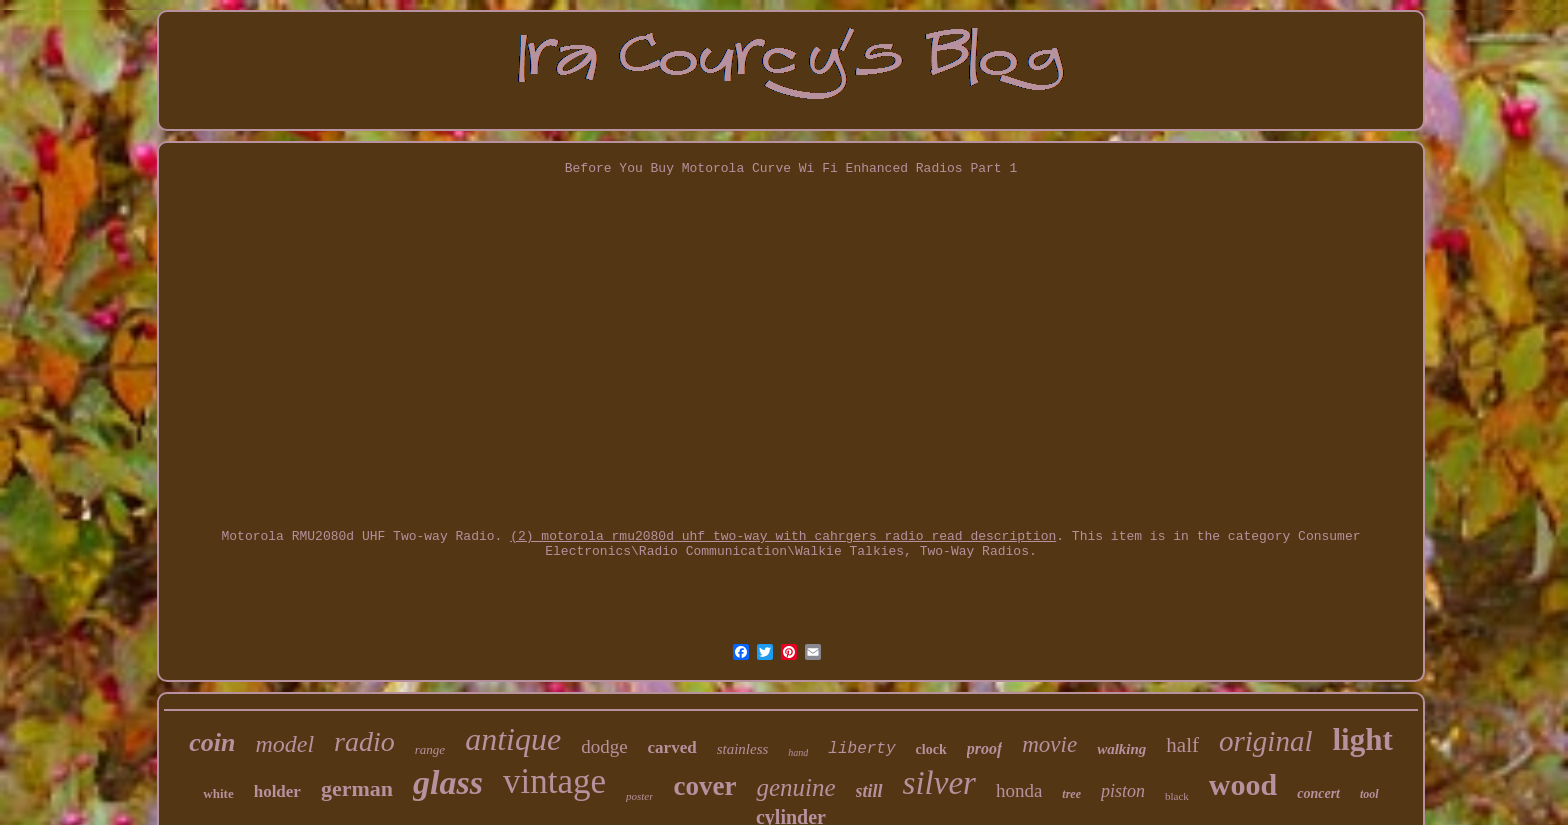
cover (704, 786)
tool (1369, 794)
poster (640, 796)
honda (1019, 790)
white (218, 793)
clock (931, 749)
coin (212, 742)
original (1265, 741)
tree (1071, 794)
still (869, 791)
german (357, 788)
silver (939, 783)
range (430, 749)
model (284, 744)
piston (1123, 791)
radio (364, 741)
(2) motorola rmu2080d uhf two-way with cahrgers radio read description (783, 536)
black (1177, 796)
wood (1243, 784)
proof (985, 748)
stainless (743, 749)
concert (1318, 793)
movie (1049, 744)
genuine (795, 787)
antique (513, 739)
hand (798, 752)
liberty (861, 749)
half (1182, 745)
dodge (604, 746)
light (1362, 739)
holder (277, 791)
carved (672, 747)
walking (1121, 749)
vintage (554, 781)
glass (448, 782)
